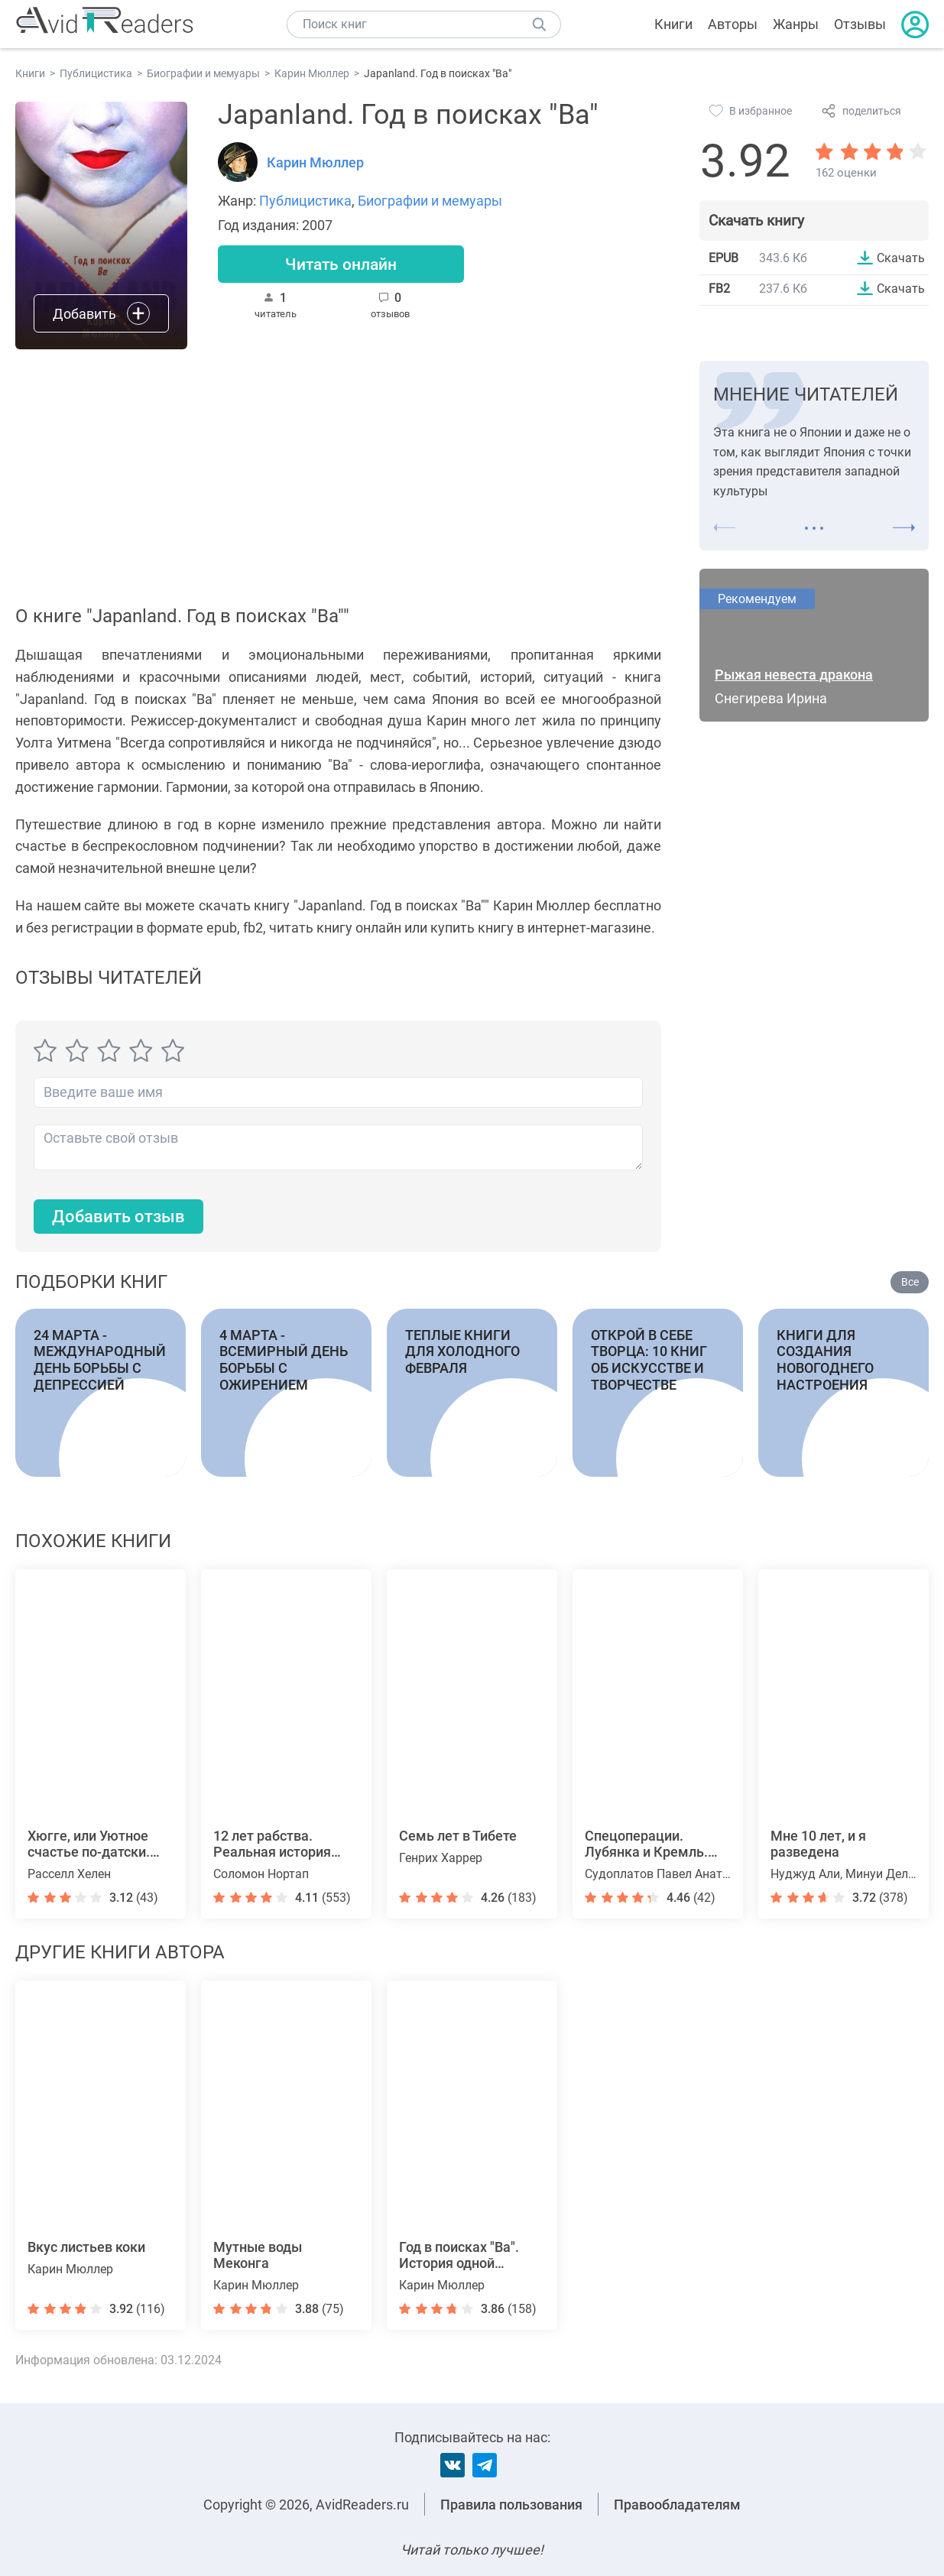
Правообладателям (677, 2505)
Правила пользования (511, 2505)
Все (910, 1283)
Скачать (901, 257)
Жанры (796, 24)
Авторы (732, 24)
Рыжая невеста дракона (794, 675)
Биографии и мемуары (430, 201)
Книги (673, 24)
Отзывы (860, 24)
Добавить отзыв (118, 1216)
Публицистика (305, 201)
